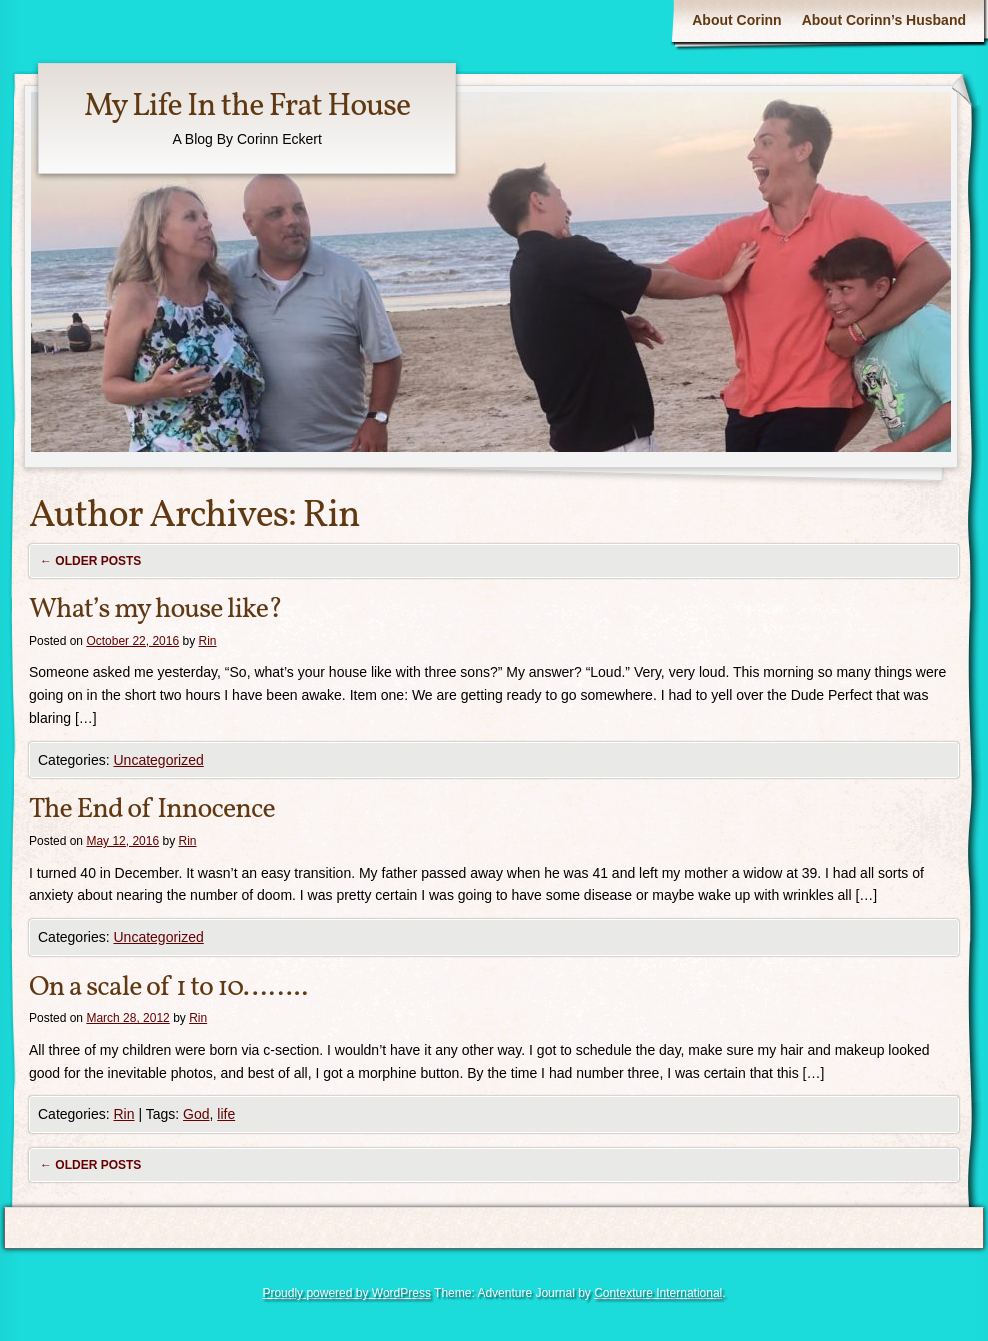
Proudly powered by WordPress (346, 1293)
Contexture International (658, 1293)
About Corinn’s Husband (884, 20)
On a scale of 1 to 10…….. (168, 987)
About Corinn (736, 20)
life (226, 1114)
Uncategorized (158, 760)
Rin (330, 516)
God (196, 1114)
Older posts (90, 561)
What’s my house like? (155, 609)
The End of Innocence (152, 809)
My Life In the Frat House (247, 107)
